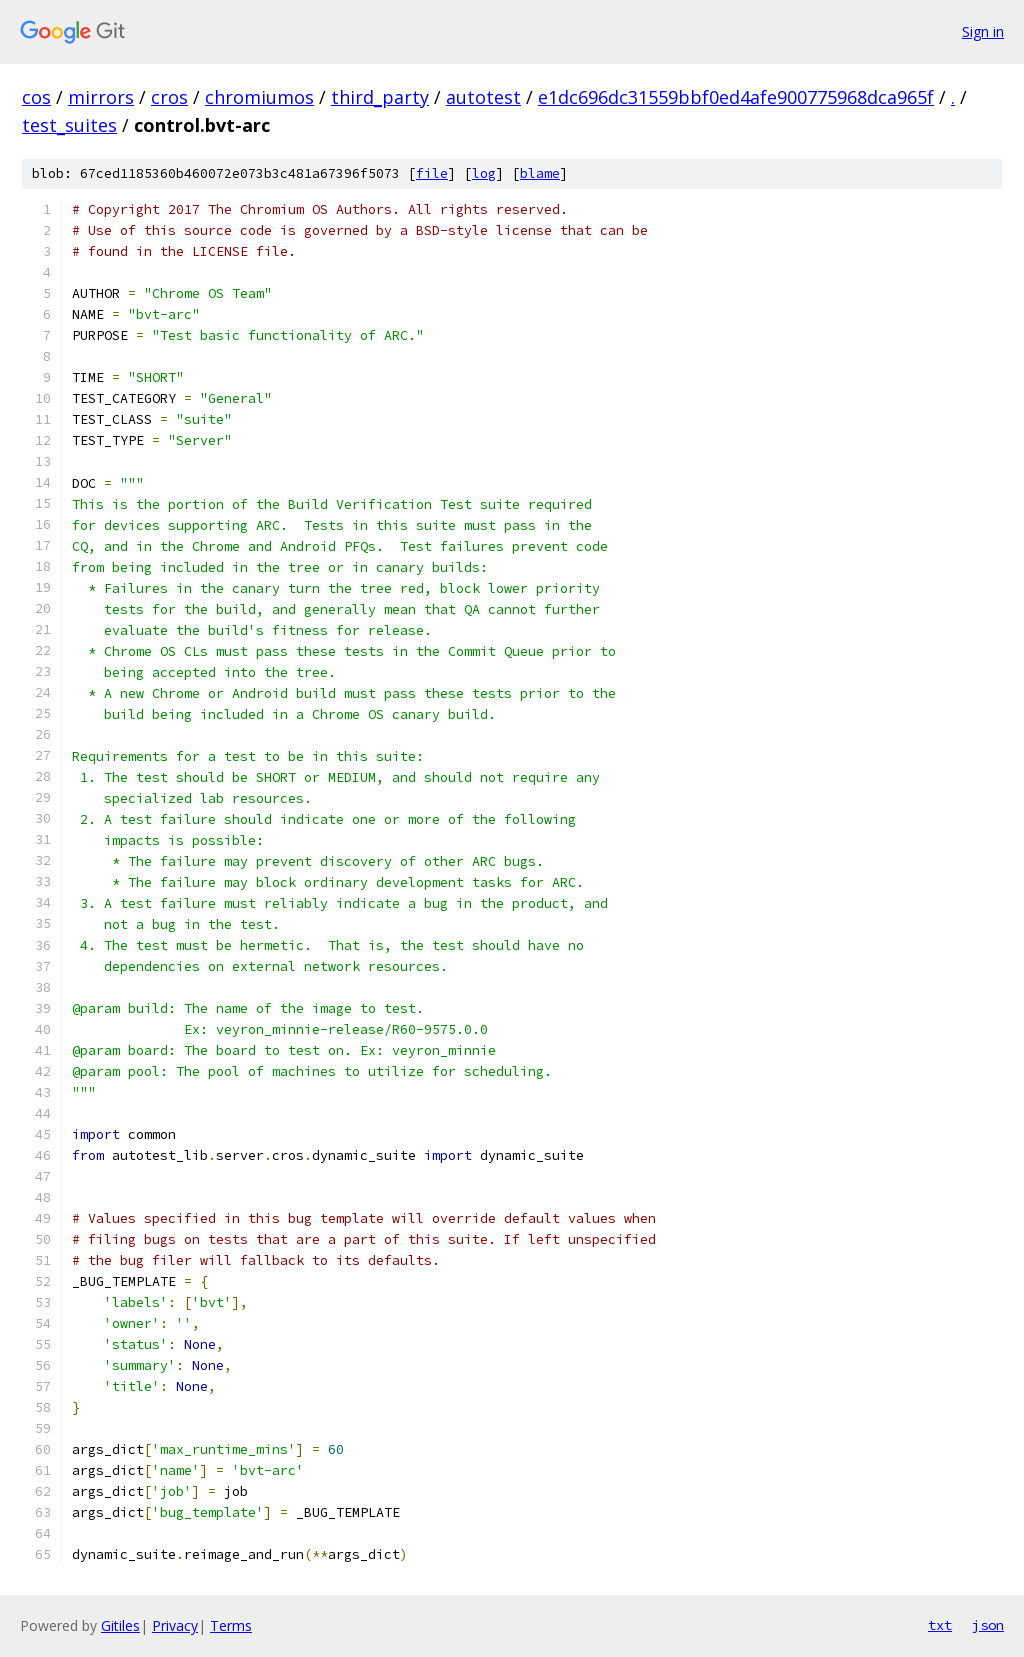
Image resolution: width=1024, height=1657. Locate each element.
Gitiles (120, 1625)
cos (36, 97)
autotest (483, 97)
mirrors (101, 97)
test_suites (69, 125)
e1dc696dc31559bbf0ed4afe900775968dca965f (736, 97)
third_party (380, 97)
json (988, 1625)
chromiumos (259, 97)
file (432, 173)
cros (169, 97)
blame (540, 173)
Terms (231, 1625)
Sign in (983, 31)
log (484, 173)
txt (940, 1625)
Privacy (175, 1625)
